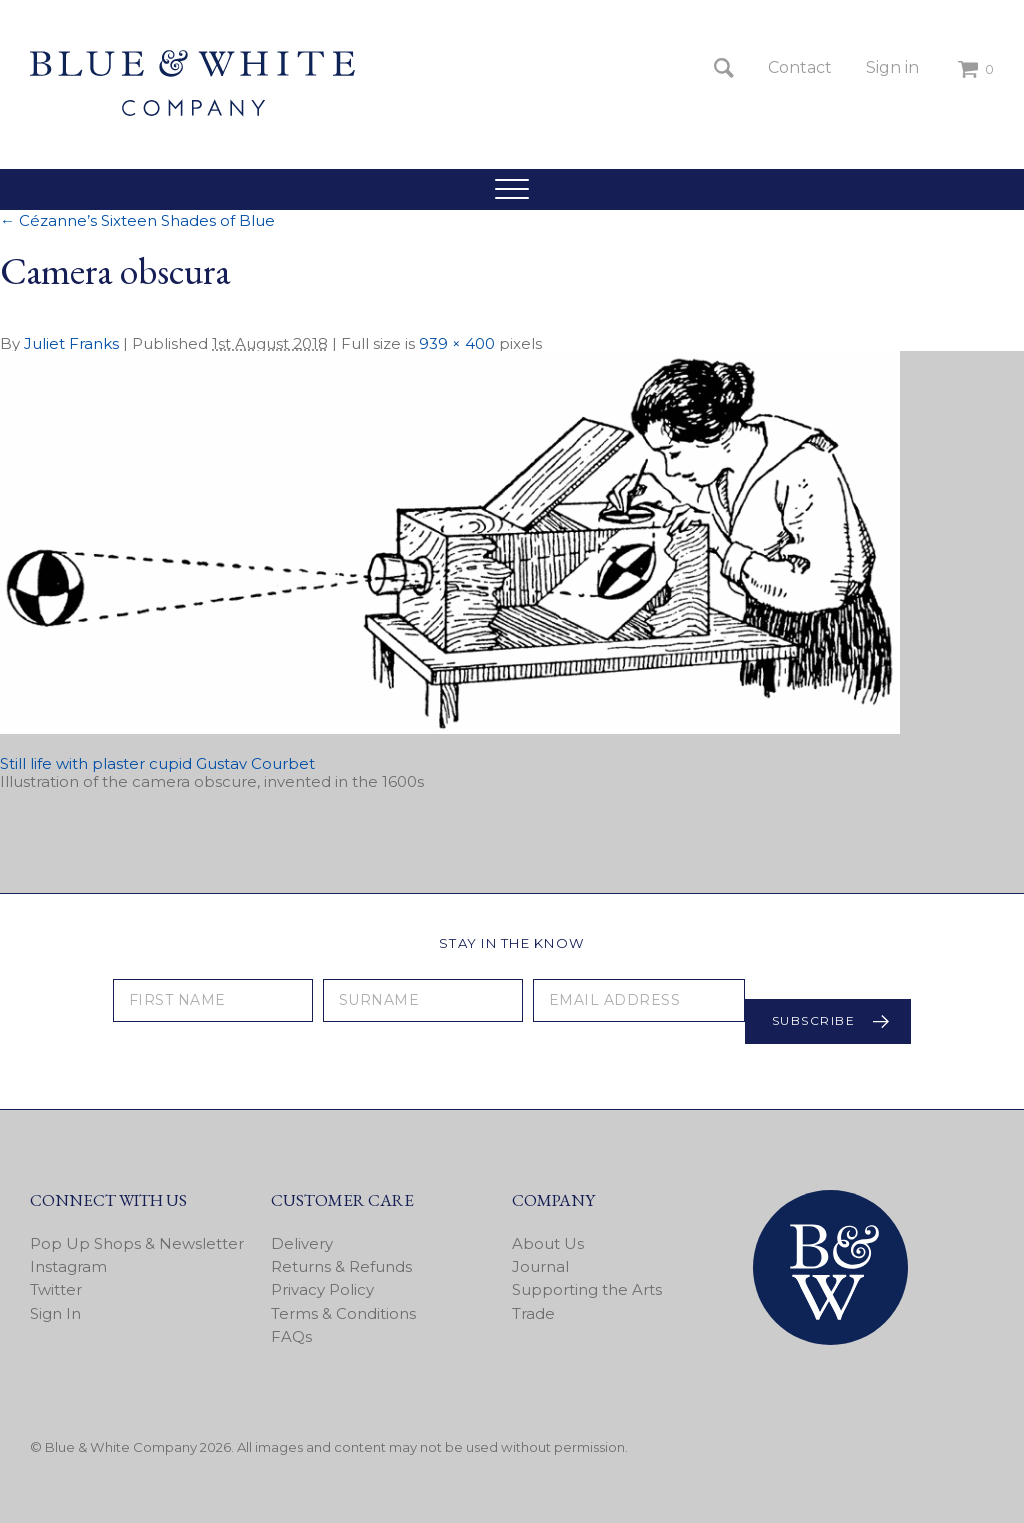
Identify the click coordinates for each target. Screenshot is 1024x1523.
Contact (800, 67)
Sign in (892, 67)
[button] (512, 189)
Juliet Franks (71, 343)
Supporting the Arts (587, 1289)
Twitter (56, 1289)
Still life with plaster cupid (96, 763)
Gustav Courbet (255, 763)
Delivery (302, 1243)
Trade (533, 1313)
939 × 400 (457, 343)
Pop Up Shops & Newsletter (137, 1243)
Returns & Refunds (341, 1266)
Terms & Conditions (343, 1313)
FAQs (291, 1336)
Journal (540, 1266)
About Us (548, 1243)
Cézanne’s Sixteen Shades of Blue (137, 220)
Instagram (68, 1266)
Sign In (55, 1313)
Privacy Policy (322, 1289)
